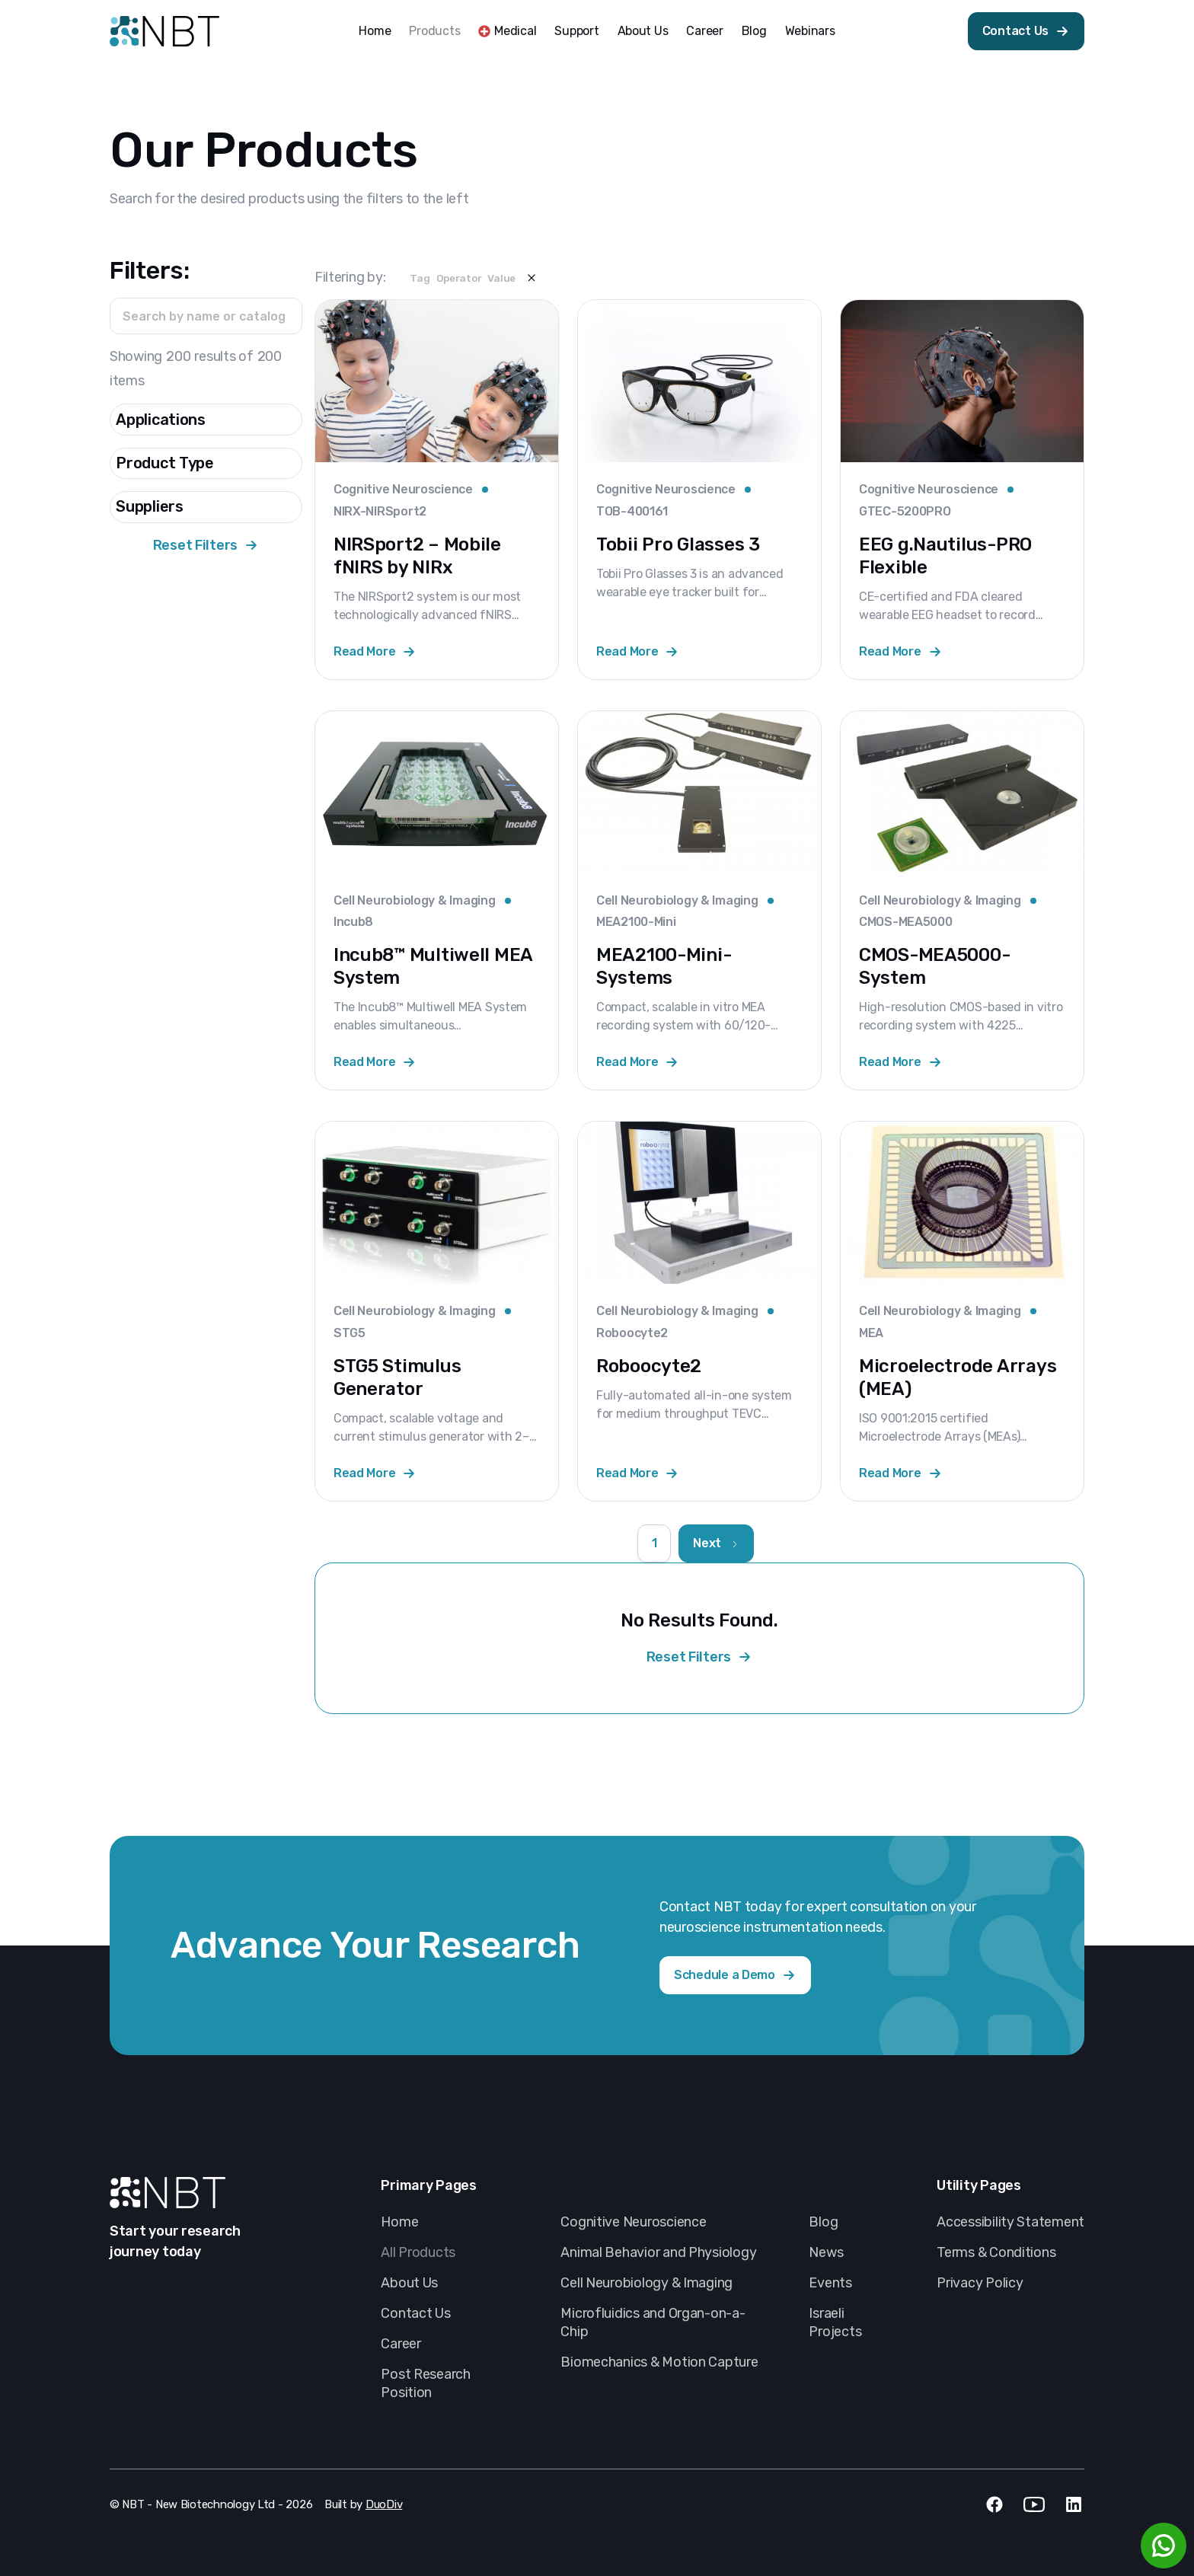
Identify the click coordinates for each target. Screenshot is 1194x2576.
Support (576, 31)
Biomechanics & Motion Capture (659, 2362)
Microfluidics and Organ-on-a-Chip (652, 2322)
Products (434, 31)
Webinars (810, 31)
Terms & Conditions (996, 2252)
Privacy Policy (980, 2282)
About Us (643, 31)
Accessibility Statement (1010, 2222)
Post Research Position (426, 2383)
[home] (164, 31)
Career (704, 31)
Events (830, 2282)
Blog (754, 31)
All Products (418, 2252)
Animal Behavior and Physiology (658, 2252)
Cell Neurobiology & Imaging (646, 2282)
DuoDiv (384, 2504)
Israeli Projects (835, 2322)
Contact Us (415, 2313)
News (826, 2252)
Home (375, 31)
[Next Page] (716, 1543)
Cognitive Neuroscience (633, 2222)
